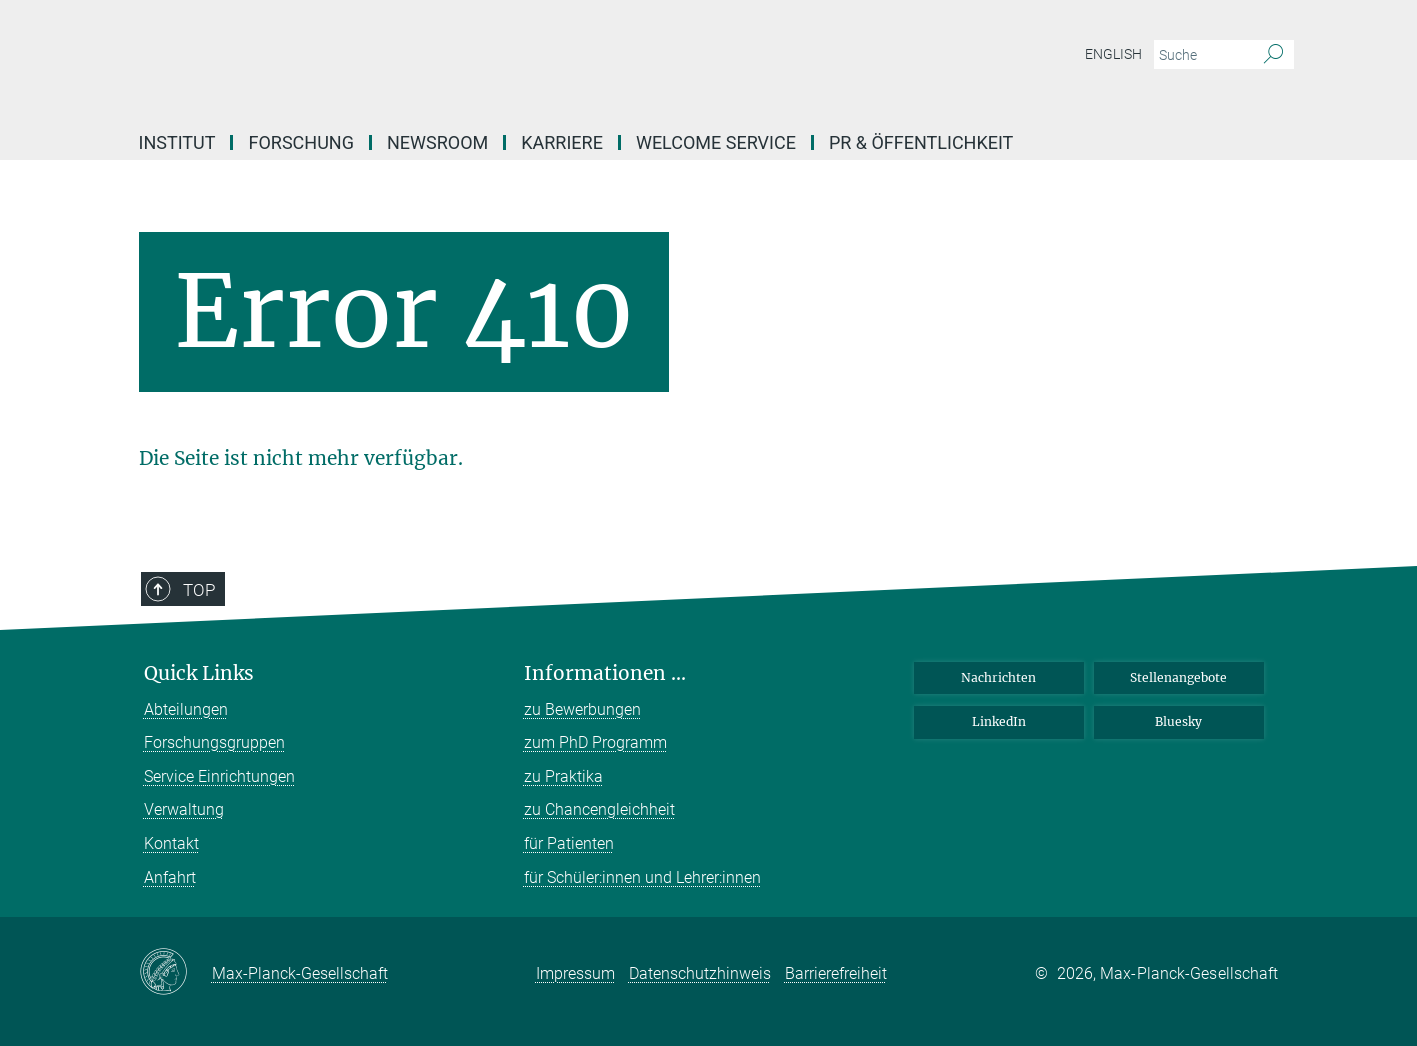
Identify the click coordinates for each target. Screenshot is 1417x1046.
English (1113, 54)
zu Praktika (563, 776)
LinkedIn (999, 721)
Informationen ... (605, 673)
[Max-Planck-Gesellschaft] (175, 973)
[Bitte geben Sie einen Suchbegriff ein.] (1201, 55)
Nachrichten (998, 677)
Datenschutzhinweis (700, 973)
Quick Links (199, 673)
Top (199, 590)
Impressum (575, 973)
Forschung (300, 142)
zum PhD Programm (595, 742)
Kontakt (171, 843)
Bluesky (1178, 721)
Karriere (562, 142)
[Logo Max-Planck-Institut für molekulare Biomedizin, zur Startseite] (514, 60)
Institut (177, 142)
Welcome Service (716, 142)
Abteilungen (186, 709)
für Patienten (569, 843)
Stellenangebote (1178, 677)
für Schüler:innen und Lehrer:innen (642, 877)
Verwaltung (184, 809)
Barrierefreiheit (836, 973)
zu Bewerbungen (582, 709)
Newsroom (437, 142)
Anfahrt (170, 877)
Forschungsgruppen (214, 742)
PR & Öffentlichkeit (921, 142)
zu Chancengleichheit (599, 809)
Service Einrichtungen (219, 776)
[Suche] (1273, 55)
